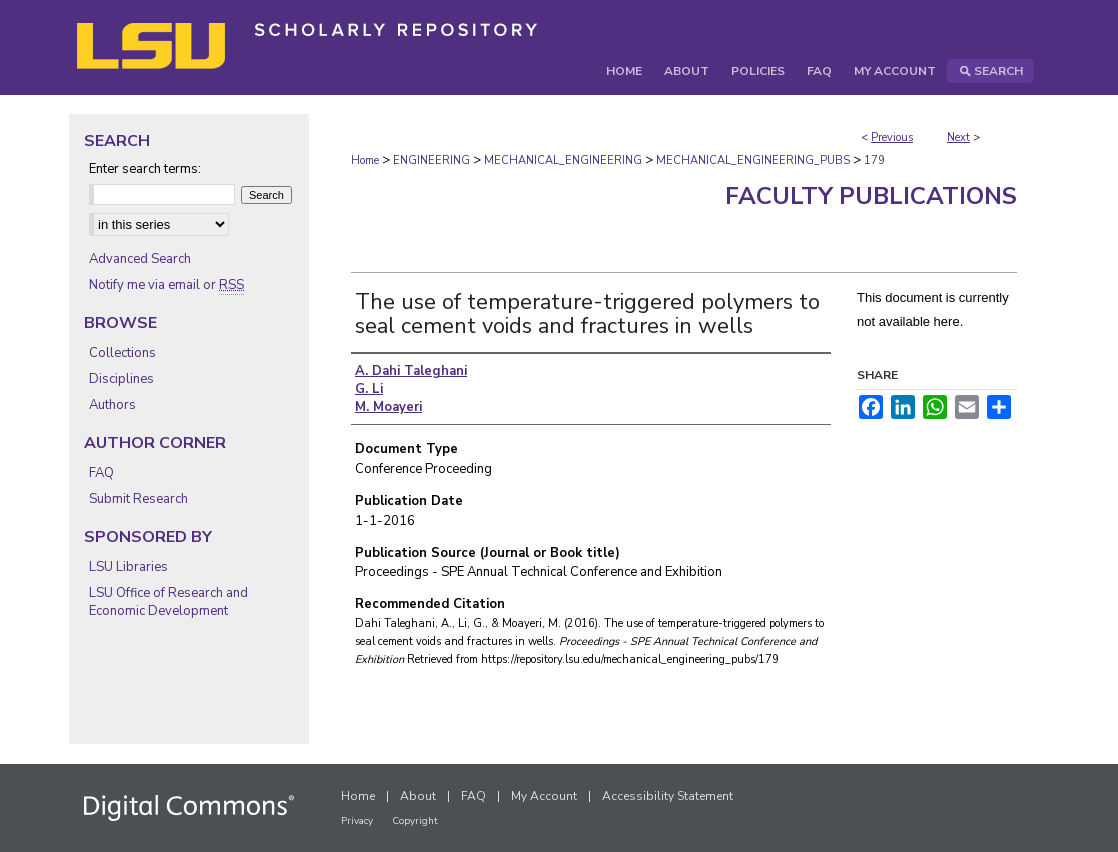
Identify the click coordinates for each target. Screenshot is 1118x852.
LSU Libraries (128, 567)
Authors (112, 405)
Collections (122, 353)
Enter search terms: (145, 169)
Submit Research (138, 499)
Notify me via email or (166, 285)
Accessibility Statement (667, 796)
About (418, 796)
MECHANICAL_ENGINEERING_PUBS (753, 160)
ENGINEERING (431, 160)
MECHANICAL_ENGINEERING (563, 160)
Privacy (357, 821)
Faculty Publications (871, 196)
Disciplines (121, 379)
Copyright (415, 821)
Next (958, 137)
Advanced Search (140, 259)
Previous (892, 137)
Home (365, 160)
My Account (544, 796)
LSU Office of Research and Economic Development (168, 602)
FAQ (101, 473)
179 (874, 160)
